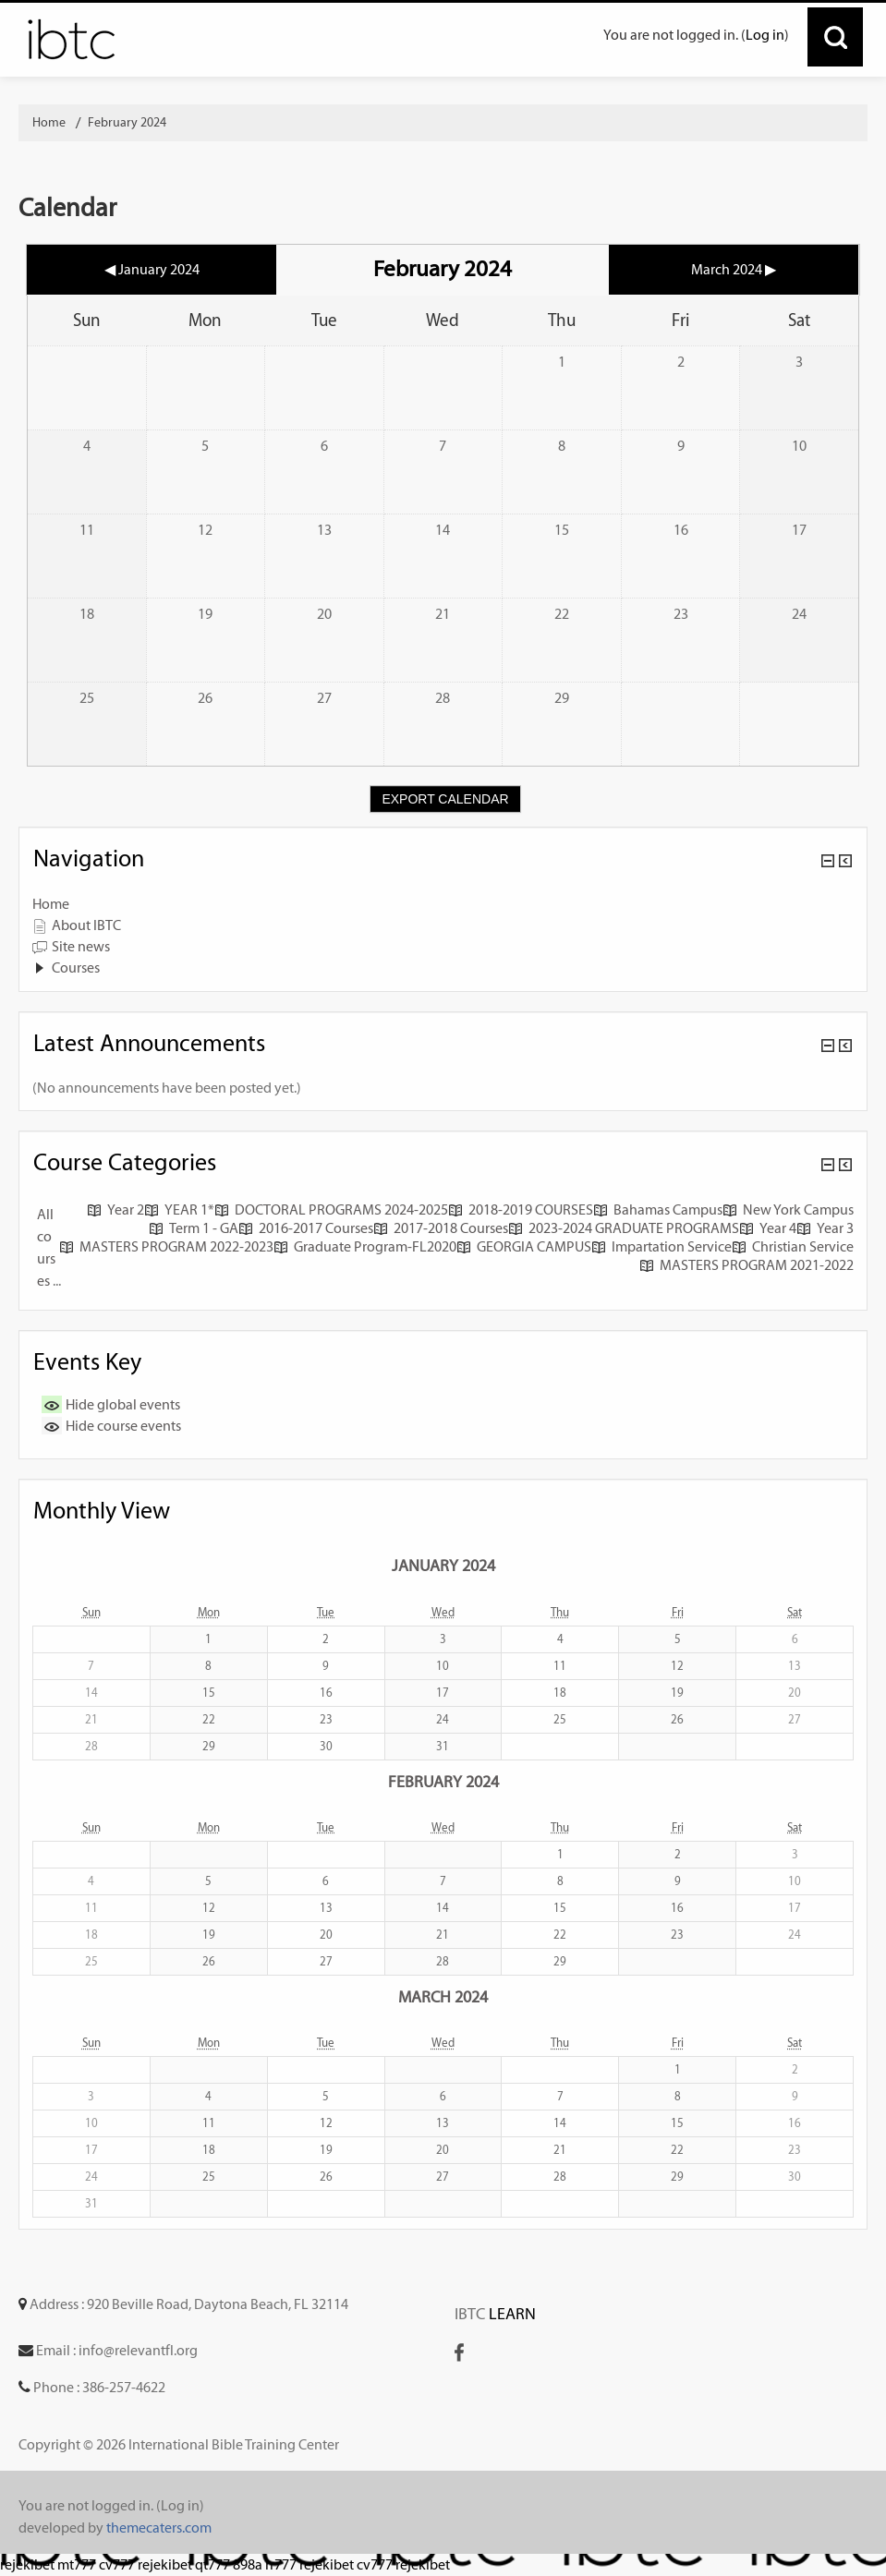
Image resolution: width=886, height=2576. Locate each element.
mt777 (76, 2564)
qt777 (212, 2564)
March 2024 (443, 1996)
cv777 (117, 2564)
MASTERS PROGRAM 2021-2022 (746, 1265)
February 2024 (127, 122)
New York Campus (788, 1209)
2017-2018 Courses (440, 1228)
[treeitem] (443, 904)
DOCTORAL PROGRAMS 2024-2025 (331, 1209)
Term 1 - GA (193, 1228)
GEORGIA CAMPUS (523, 1246)
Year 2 (115, 1209)
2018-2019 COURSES (520, 1209)
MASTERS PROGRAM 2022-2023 (166, 1246)
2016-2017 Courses (305, 1228)
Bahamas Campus (657, 1209)
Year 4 (767, 1228)
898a (247, 2564)
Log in (765, 34)
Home (50, 904)
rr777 (281, 2564)
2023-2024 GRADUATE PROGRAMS (623, 1228)
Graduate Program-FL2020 (364, 1246)
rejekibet (27, 2564)
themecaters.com (159, 2527)
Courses (76, 967)
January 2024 (443, 1565)
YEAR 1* (179, 1209)
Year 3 (825, 1228)
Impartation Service (661, 1246)
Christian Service (793, 1246)
